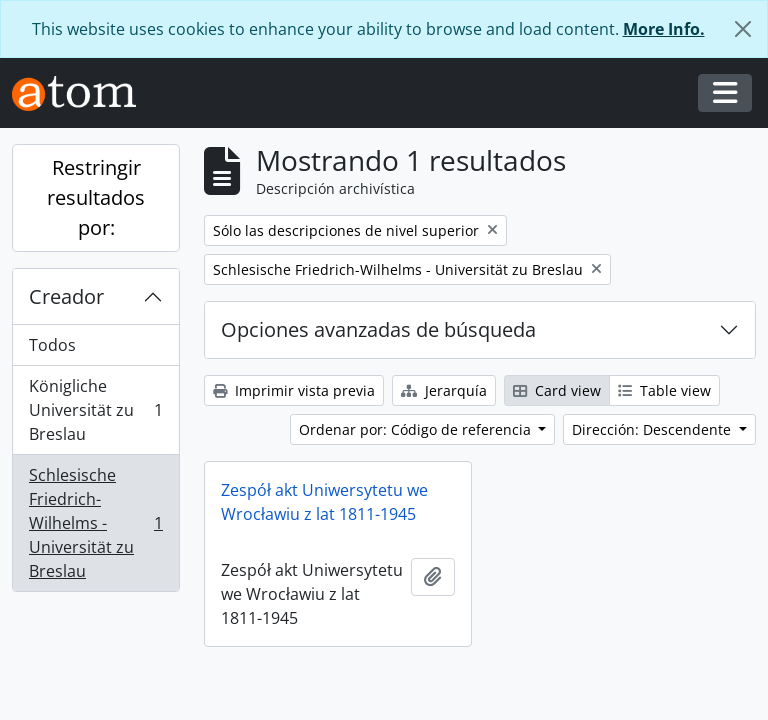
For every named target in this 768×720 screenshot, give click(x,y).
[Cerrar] (743, 29)
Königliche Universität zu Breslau (95, 410)
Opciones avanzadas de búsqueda (378, 329)
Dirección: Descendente (653, 429)
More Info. (664, 29)
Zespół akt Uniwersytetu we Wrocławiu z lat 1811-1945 (324, 502)
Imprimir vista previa (294, 390)
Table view (664, 390)
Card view (557, 390)
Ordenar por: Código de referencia (417, 429)
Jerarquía (444, 390)
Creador (66, 296)
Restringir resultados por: (96, 197)
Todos (52, 345)
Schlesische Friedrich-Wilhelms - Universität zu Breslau (95, 523)
